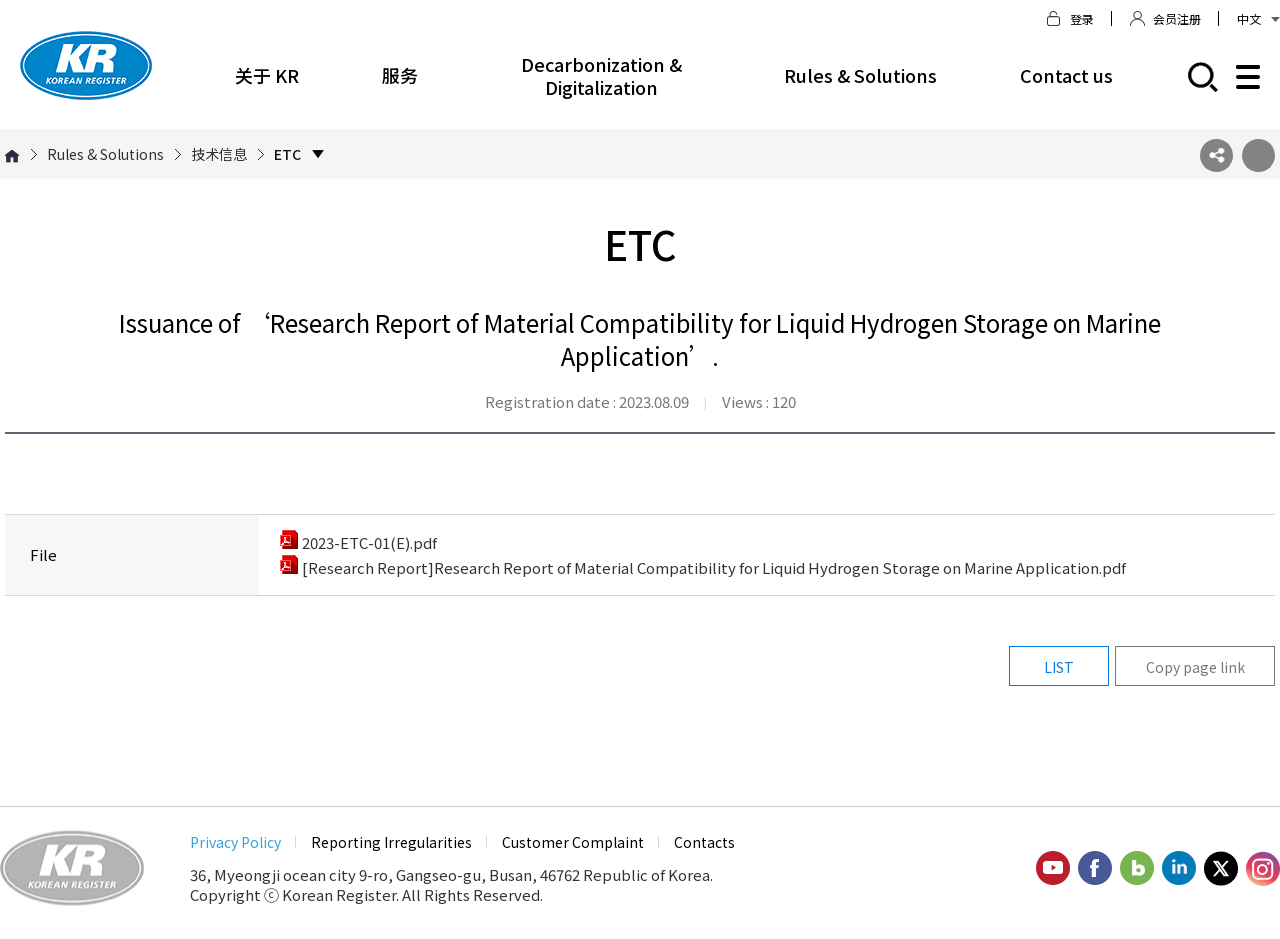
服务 (400, 75)
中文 (1258, 18)
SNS (1216, 155)
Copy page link (1195, 667)
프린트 (1258, 155)
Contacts (704, 842)
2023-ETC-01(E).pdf (358, 542)
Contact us (1066, 75)
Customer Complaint (573, 842)
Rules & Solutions (860, 75)
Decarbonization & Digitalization (601, 75)
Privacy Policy (235, 842)
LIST (1059, 667)
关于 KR (267, 75)
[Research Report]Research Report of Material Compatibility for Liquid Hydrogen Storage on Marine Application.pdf (702, 567)
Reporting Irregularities (391, 842)
